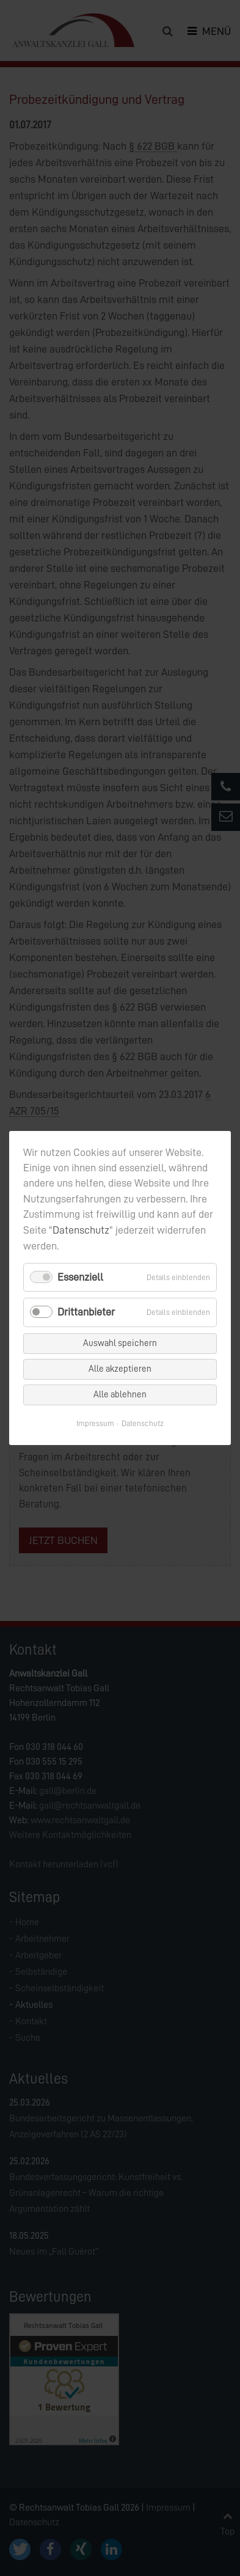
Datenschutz (81, 1229)
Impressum (95, 1423)
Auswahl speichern (120, 1343)
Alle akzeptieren (120, 1369)
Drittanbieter (86, 1312)
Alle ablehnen (120, 1394)
